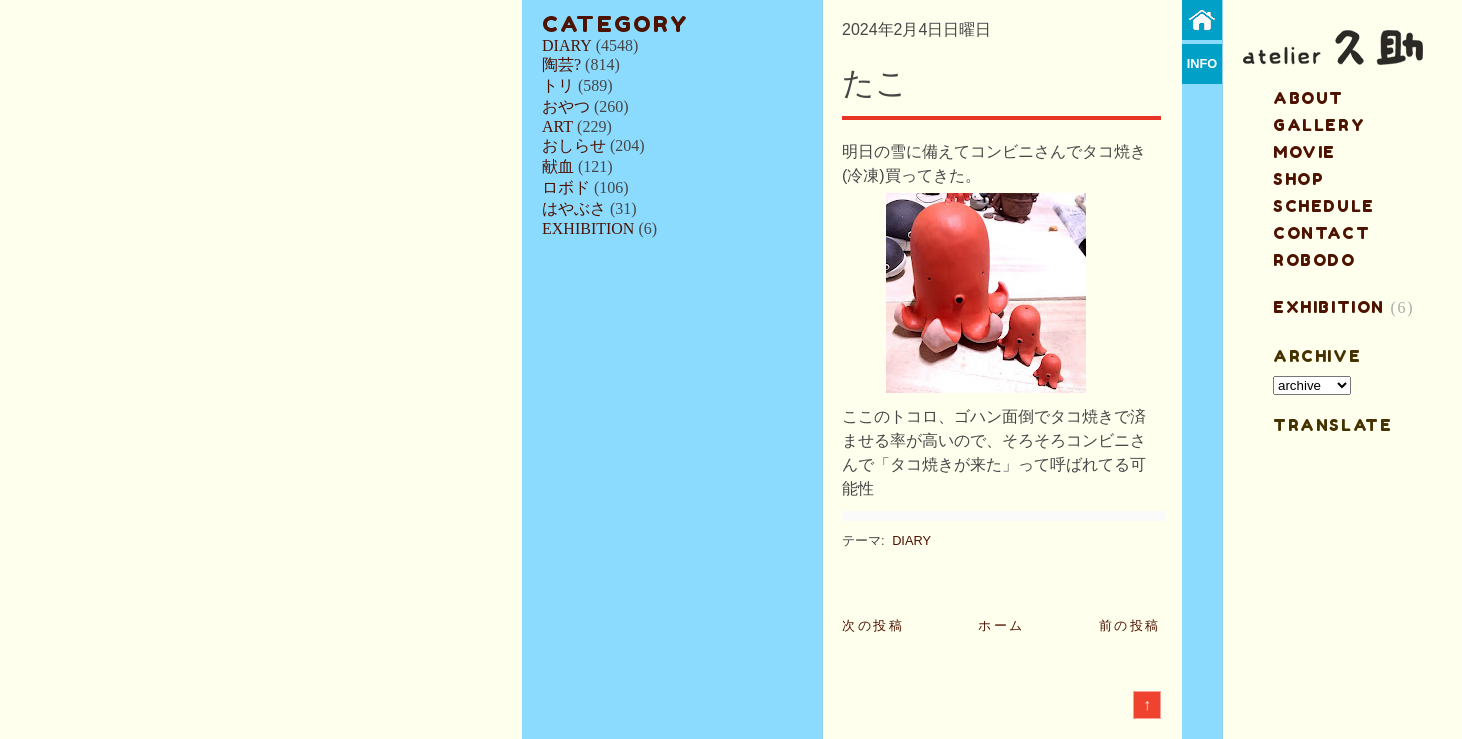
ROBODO (1314, 260)
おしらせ (574, 145)
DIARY (567, 45)
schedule (1324, 206)
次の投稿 (873, 625)
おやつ (566, 106)
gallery (1319, 125)
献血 (558, 166)
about (1308, 98)
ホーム (1001, 625)
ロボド (566, 187)
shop (1298, 179)
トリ (558, 85)
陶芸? (561, 64)
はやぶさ (574, 208)
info (1202, 63)
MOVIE (1304, 152)
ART (557, 126)
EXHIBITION (588, 228)
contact (1321, 233)
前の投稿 (1130, 625)
